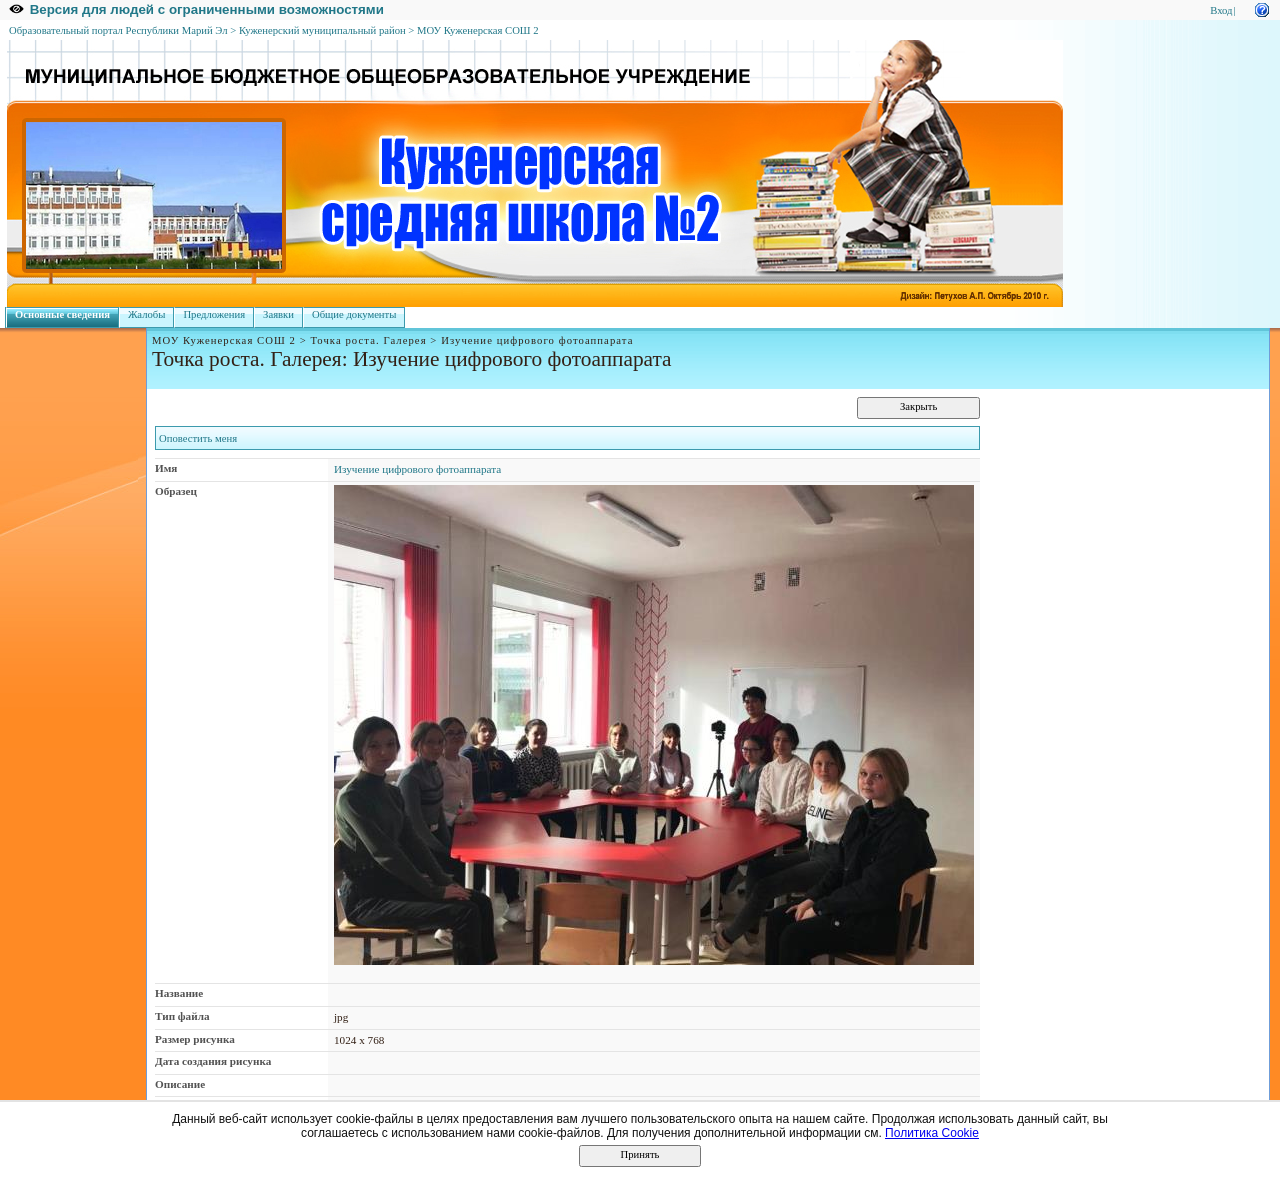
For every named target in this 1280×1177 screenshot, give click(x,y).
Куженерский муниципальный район (322, 30)
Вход (1221, 10)
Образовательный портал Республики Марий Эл (118, 30)
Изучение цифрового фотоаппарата (417, 469)
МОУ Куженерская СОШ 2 (478, 30)
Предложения (214, 314)
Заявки (278, 314)
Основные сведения (62, 314)
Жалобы (146, 314)
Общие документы (354, 314)
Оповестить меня (198, 438)
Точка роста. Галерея (369, 340)
